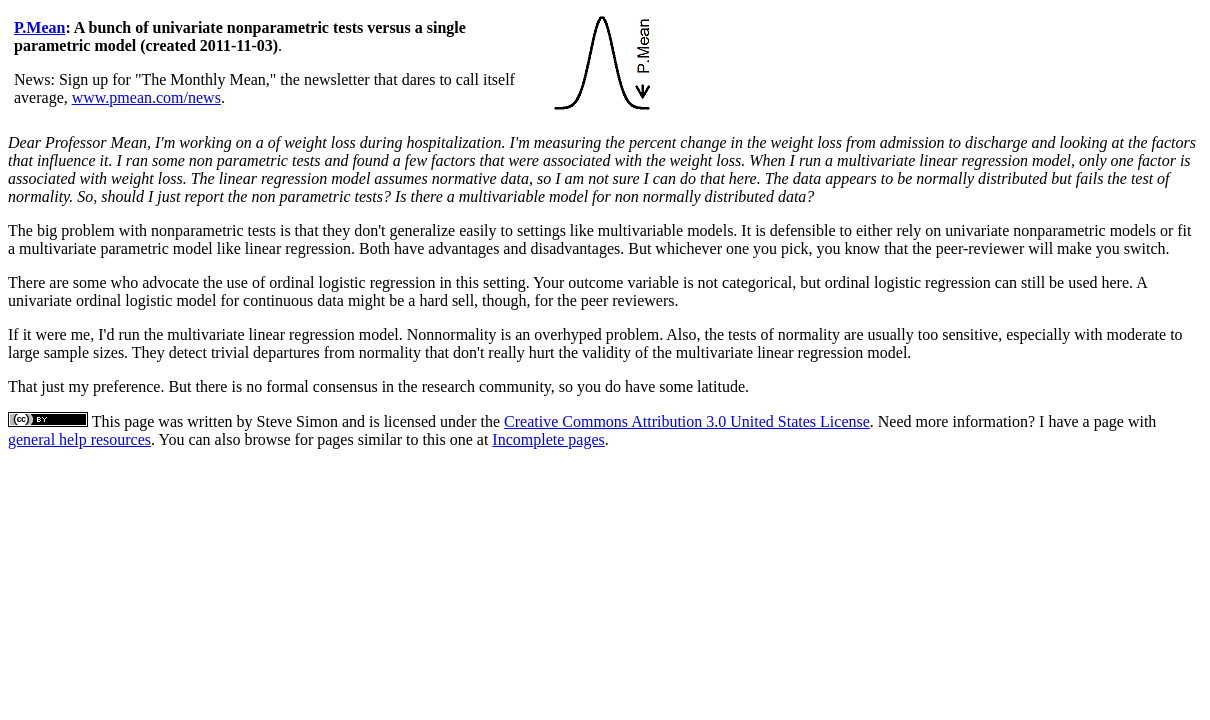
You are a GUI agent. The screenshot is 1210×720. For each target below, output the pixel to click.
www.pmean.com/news (146, 97)
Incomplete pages (548, 439)
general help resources (79, 439)
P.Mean (39, 27)
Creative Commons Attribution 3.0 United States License (687, 421)
